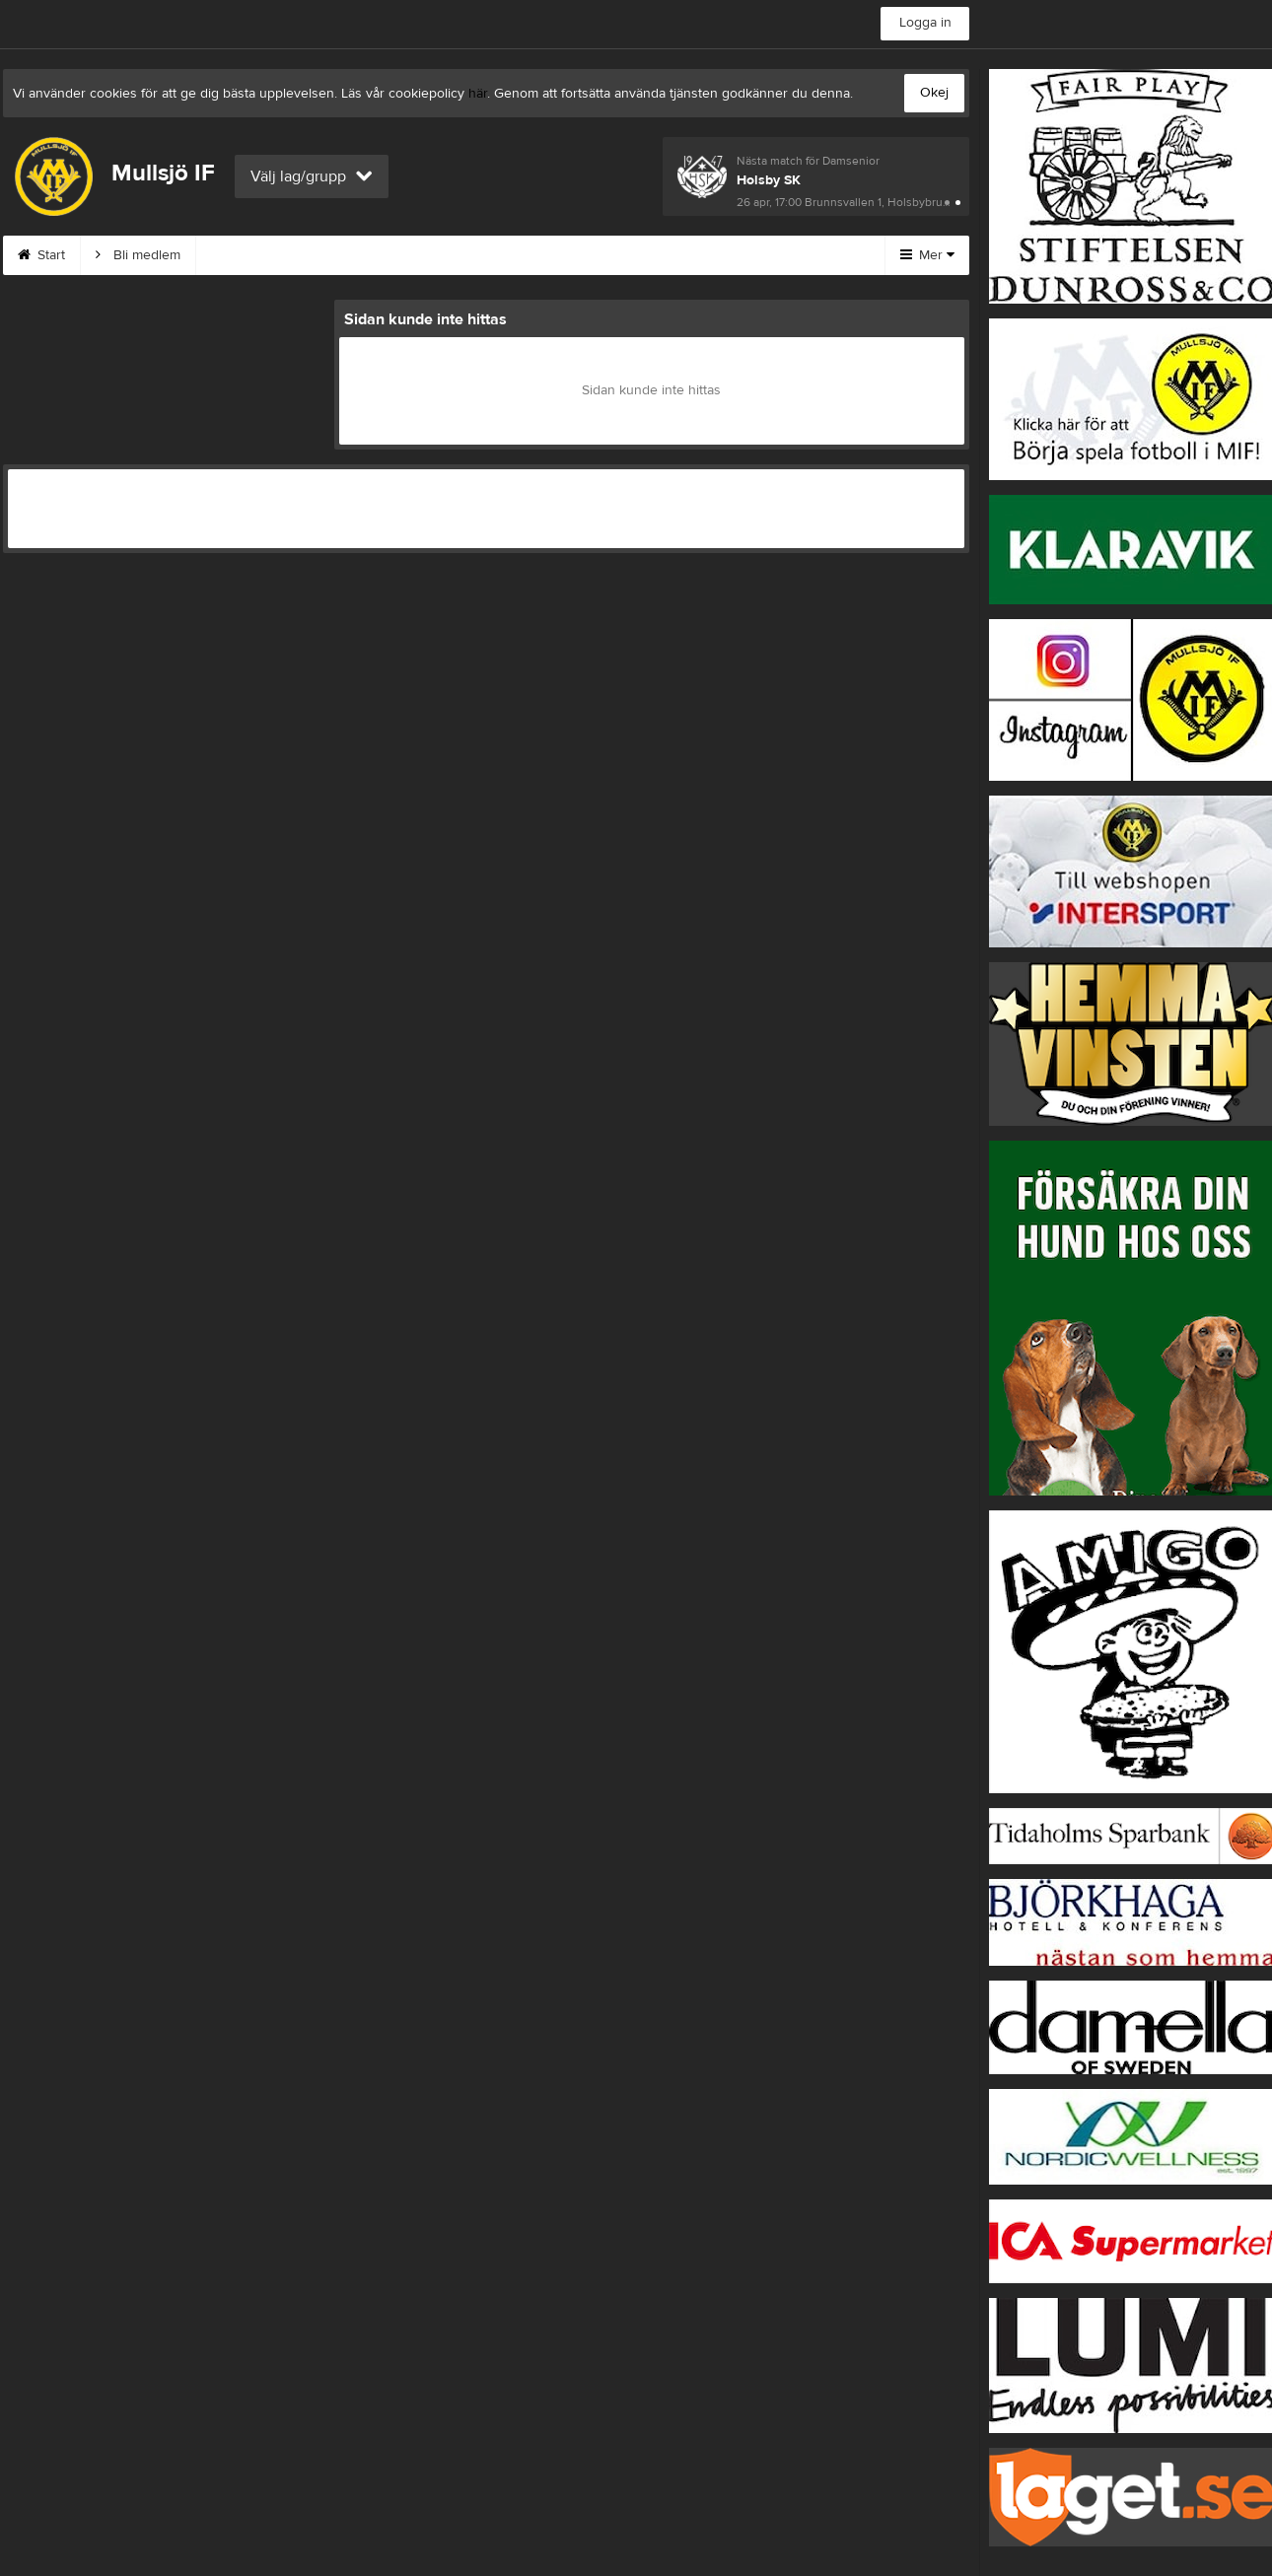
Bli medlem (138, 255)
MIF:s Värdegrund (273, 255)
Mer (927, 255)
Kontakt (398, 255)
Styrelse (617, 255)
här (477, 94)
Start (41, 255)
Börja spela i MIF (740, 255)
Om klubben (506, 255)
